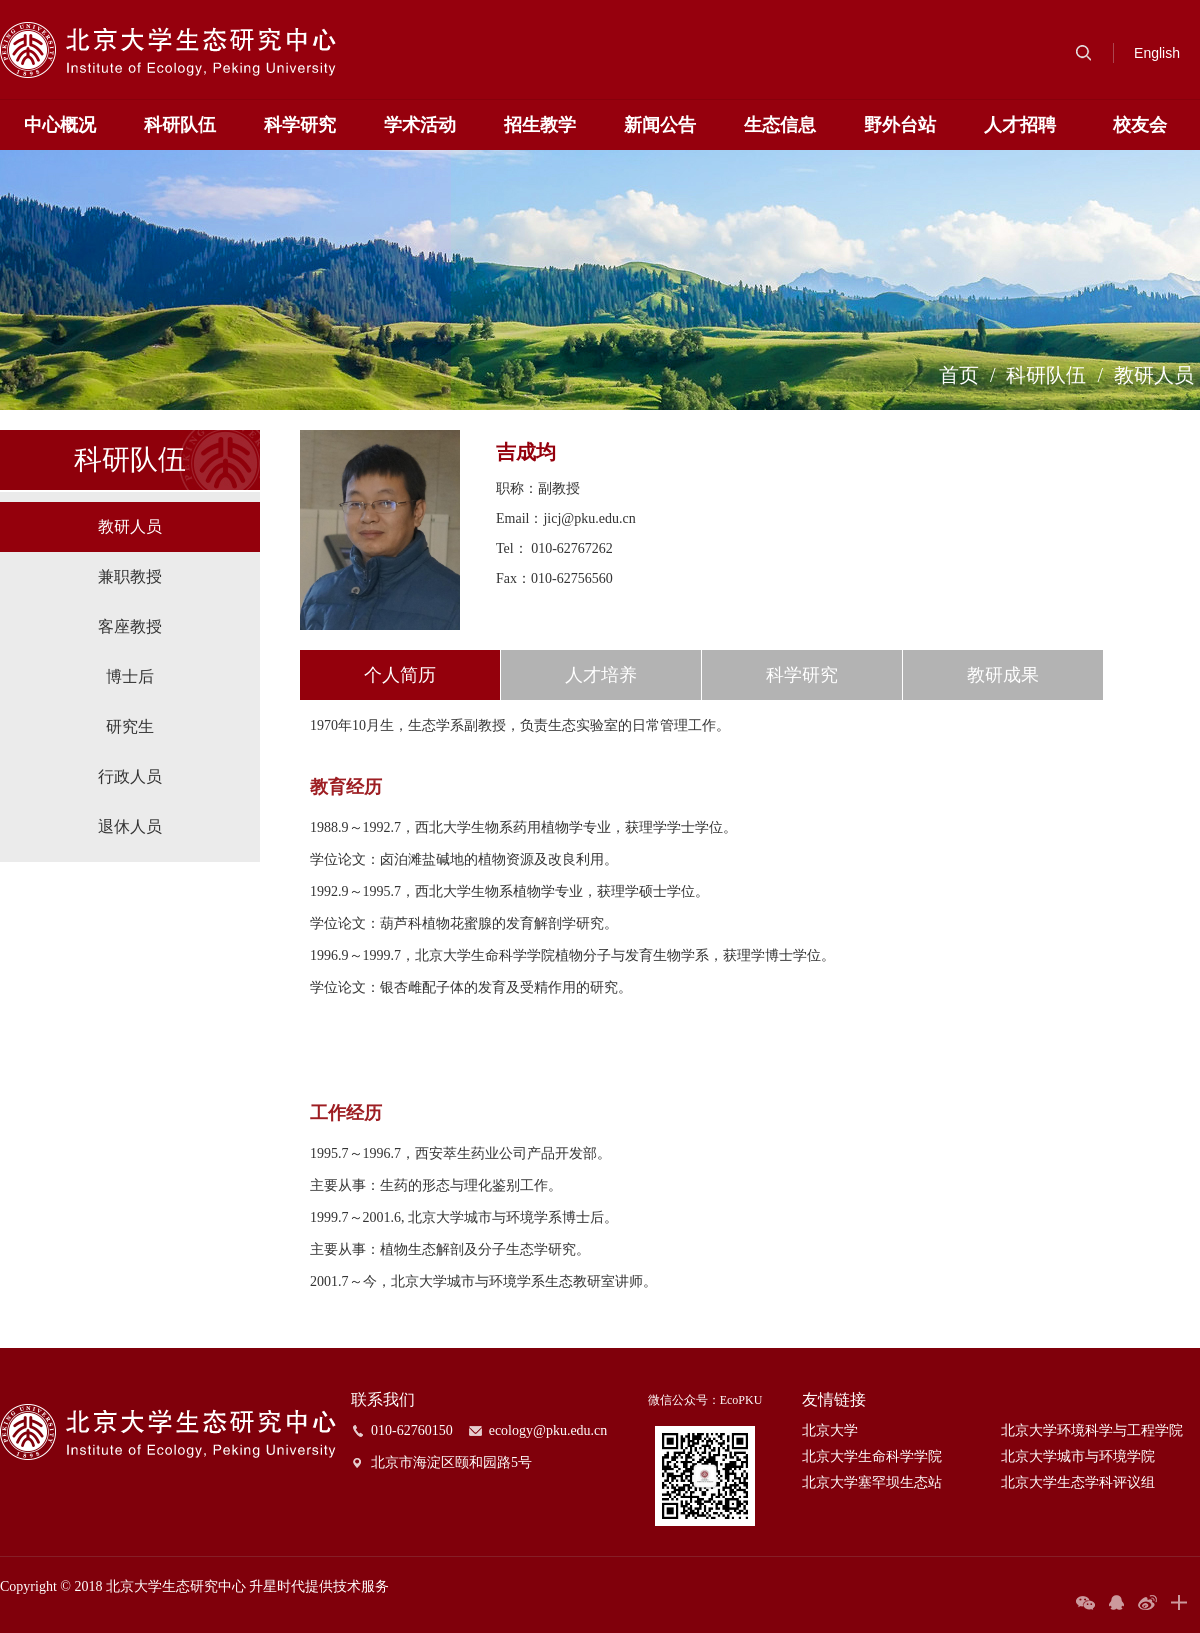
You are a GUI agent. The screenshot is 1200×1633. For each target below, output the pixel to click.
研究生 (130, 726)
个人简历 (400, 675)
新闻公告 (660, 125)
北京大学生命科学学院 (872, 1456)
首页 (959, 375)
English (1157, 53)
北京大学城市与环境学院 (1078, 1456)
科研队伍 (180, 125)
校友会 (1140, 125)
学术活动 (420, 125)
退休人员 (130, 826)
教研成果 (1003, 675)
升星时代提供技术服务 (319, 1586)
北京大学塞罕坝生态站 (872, 1482)
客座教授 (130, 626)
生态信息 (780, 125)
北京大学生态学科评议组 (1078, 1482)
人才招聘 (1020, 125)
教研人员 (1154, 375)
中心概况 (60, 125)
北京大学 (830, 1430)
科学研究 (300, 125)
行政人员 (130, 776)
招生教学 (540, 125)
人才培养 (601, 675)
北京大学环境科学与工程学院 (1092, 1430)
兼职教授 (130, 576)
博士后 (130, 676)
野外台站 (900, 125)
